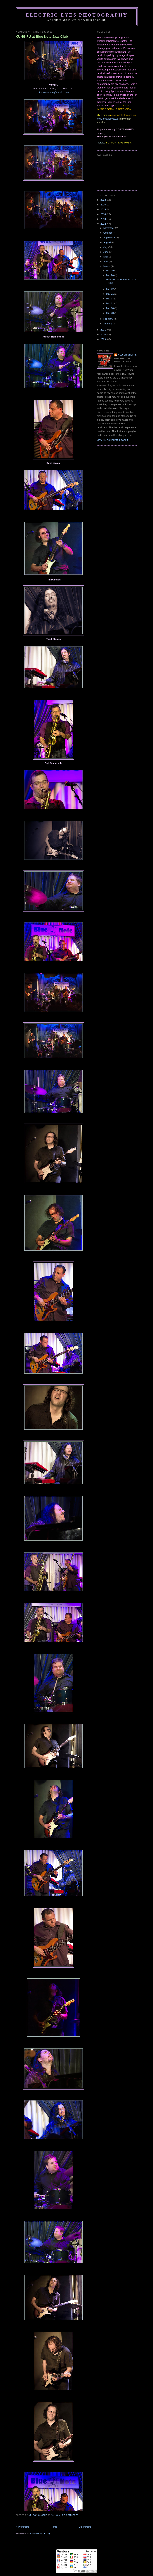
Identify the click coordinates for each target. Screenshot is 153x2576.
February (108, 318)
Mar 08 (110, 313)
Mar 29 (110, 270)
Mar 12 (110, 303)
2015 (103, 209)
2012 (103, 223)
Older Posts (85, 2526)
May (106, 256)
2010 (103, 334)
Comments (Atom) (40, 2533)
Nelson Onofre (127, 355)
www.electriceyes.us (107, 118)
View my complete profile (113, 440)
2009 (103, 339)
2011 (103, 329)
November (109, 228)
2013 (103, 219)
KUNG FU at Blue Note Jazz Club (42, 36)
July (105, 247)
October (108, 232)
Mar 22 (110, 289)
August (107, 242)
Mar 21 (110, 293)
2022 (103, 199)
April (106, 261)
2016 (103, 204)
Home (54, 2526)
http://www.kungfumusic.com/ (53, 92)
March (107, 266)
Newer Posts (22, 2526)
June (106, 252)
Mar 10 (110, 308)
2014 (103, 214)
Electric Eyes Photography (77, 15)
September (109, 237)
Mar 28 (110, 275)
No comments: (71, 2515)
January (108, 323)
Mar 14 (110, 298)
